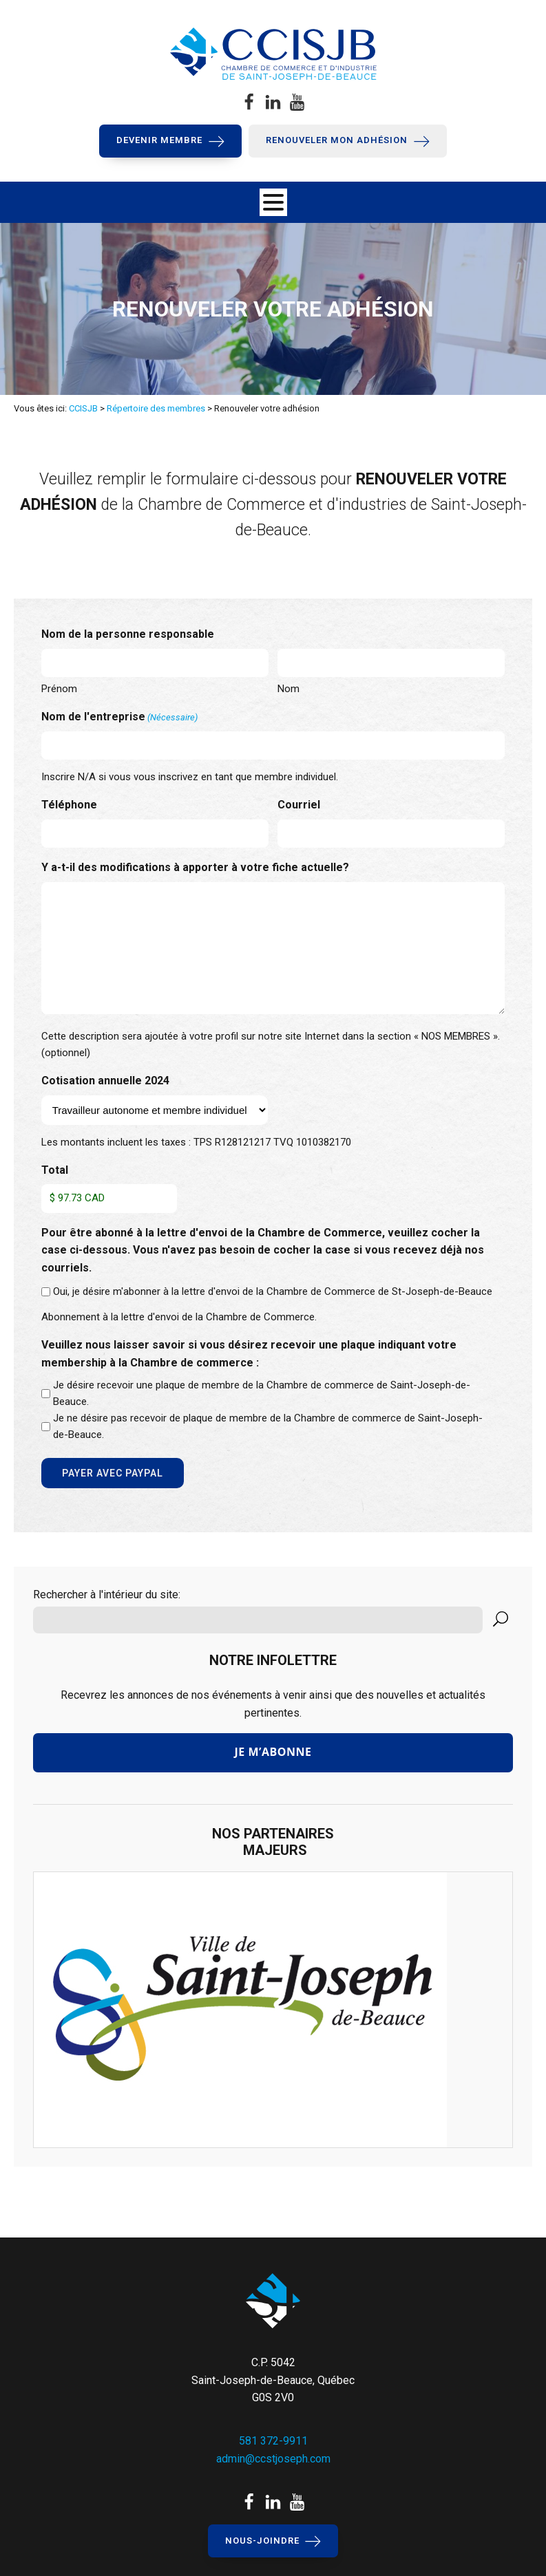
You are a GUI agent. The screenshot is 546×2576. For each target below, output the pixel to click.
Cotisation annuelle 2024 (105, 1080)
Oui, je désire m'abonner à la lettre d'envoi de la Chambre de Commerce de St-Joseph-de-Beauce (272, 1291)
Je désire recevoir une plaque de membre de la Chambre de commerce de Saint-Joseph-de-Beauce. (261, 1393)
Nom (288, 689)
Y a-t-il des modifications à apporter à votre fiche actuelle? (195, 867)
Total (54, 1170)
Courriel (298, 804)
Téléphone (69, 804)
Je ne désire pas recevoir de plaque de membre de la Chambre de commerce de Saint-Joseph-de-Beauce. (268, 1426)
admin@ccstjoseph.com (273, 2458)
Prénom (59, 689)
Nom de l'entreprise (119, 717)
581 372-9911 (273, 2440)
